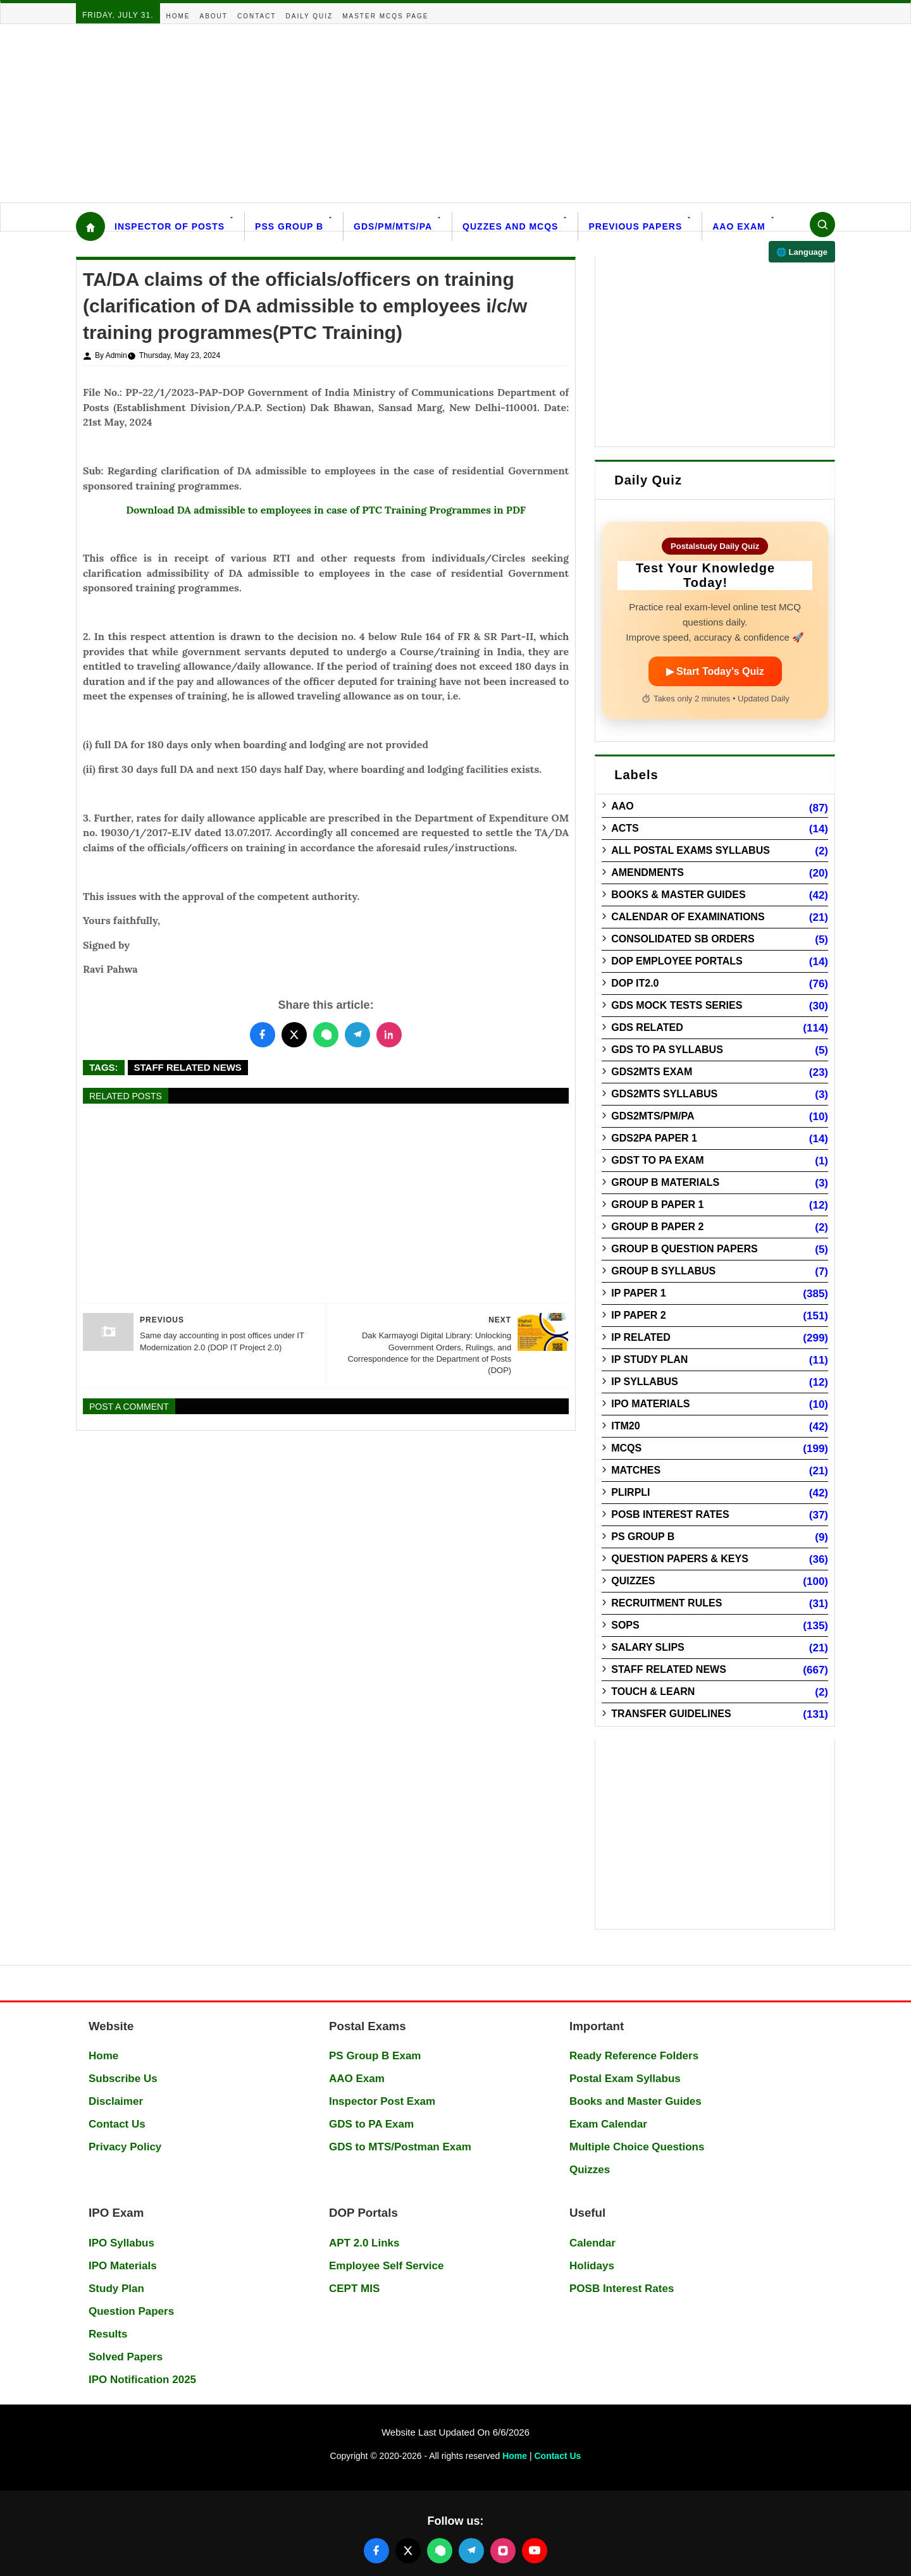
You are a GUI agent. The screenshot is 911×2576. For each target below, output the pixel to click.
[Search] (822, 224)
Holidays (591, 2266)
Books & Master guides (678, 894)
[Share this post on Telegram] (357, 1034)
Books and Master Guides (635, 2101)
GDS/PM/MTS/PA (393, 226)
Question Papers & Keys (679, 1558)
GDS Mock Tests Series (676, 1005)
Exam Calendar (608, 2124)
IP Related (641, 1337)
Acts (625, 828)
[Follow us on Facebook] (376, 2550)
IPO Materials (650, 1403)
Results (108, 2334)
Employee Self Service (386, 2266)
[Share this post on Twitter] (294, 1034)
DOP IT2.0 (635, 983)
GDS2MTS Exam (651, 1071)
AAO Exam (738, 226)
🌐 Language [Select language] (801, 252)
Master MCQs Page (385, 16)
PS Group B (642, 1536)
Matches (635, 1470)
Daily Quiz (309, 16)
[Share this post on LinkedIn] (389, 1034)
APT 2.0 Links (364, 2243)
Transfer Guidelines (671, 1713)
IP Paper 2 (638, 1315)
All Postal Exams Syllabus (690, 850)
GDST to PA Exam (657, 1160)
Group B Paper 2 (657, 1226)
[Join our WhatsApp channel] (439, 2550)
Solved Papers (126, 2357)
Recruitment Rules (666, 1603)
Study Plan (116, 2289)
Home (178, 16)
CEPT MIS (354, 2289)
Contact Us (117, 2124)
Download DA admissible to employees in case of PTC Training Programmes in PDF (326, 509)
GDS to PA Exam (371, 2124)
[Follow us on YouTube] (534, 2550)
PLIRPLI (630, 1492)
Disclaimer (116, 2101)
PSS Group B (289, 226)
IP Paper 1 (638, 1293)
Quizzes (633, 1580)
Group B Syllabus (663, 1271)
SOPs (625, 1625)
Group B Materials (665, 1182)
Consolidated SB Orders (682, 939)
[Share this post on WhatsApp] (325, 1034)
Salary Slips (648, 1647)
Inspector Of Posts (170, 226)
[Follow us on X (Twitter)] (408, 2550)
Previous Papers (635, 226)
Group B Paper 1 (657, 1204)
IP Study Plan (649, 1359)
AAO (622, 806)
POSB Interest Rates (670, 1514)
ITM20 (625, 1425)
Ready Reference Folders (633, 2056)
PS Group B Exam (375, 2056)
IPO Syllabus (121, 2243)
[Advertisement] (379, 113)
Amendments (647, 872)
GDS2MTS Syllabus (664, 1093)
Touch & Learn (653, 1691)
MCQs (626, 1448)
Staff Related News (188, 1067)
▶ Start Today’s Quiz (715, 671)
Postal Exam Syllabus (625, 2079)
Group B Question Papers (684, 1248)
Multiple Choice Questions (636, 2147)
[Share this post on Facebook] (262, 1034)
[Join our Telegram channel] (471, 2550)
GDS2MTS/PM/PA (652, 1116)
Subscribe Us (123, 2079)
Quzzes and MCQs (510, 226)
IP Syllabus (644, 1381)
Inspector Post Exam (382, 2101)
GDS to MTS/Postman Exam (400, 2147)
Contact (256, 16)
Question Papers (131, 2311)
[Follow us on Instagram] (503, 2550)
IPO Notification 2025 (142, 2380)
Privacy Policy (125, 2147)
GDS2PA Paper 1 (654, 1138)
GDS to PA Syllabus (667, 1049)
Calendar (592, 2243)
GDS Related (647, 1027)
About (214, 16)
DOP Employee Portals (676, 961)
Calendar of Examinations (687, 916)
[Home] (90, 226)
